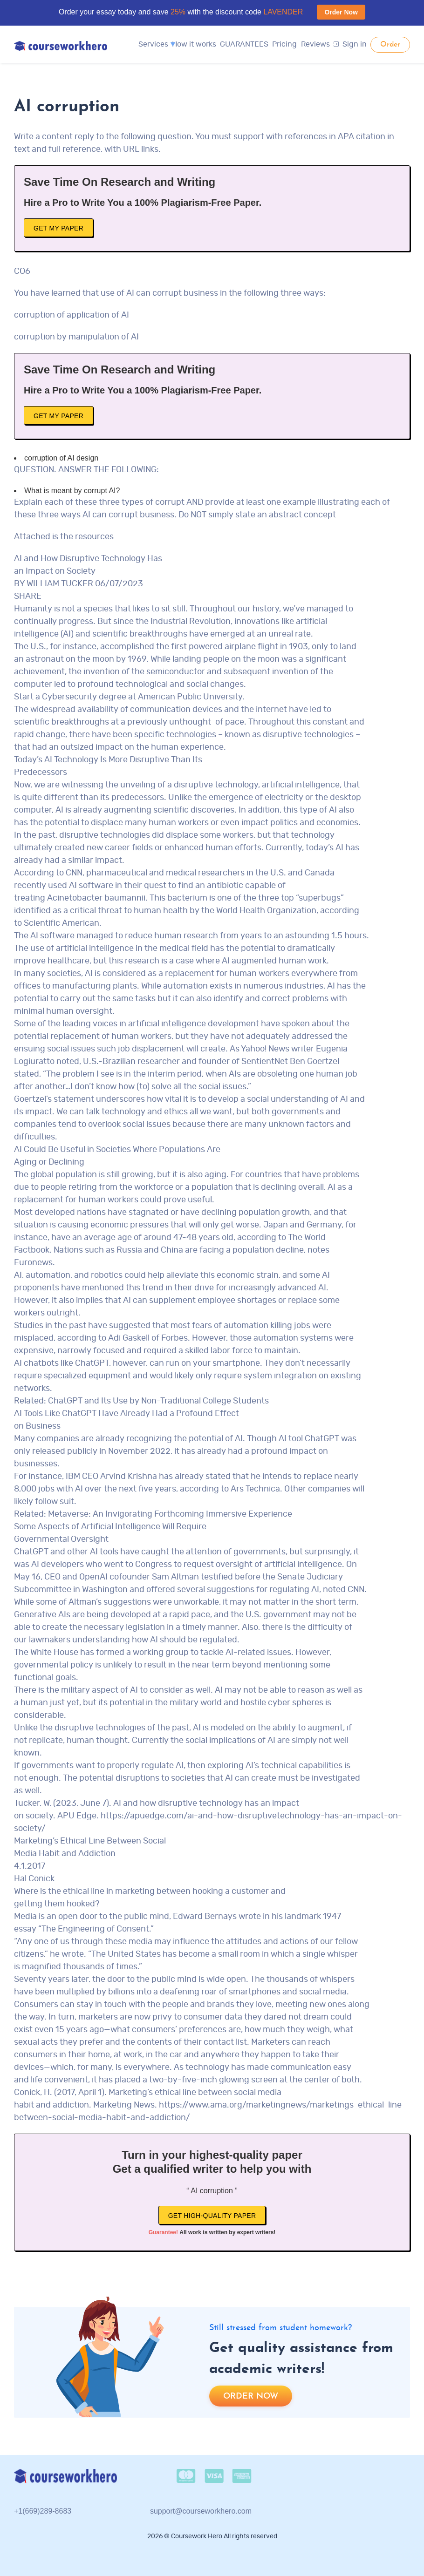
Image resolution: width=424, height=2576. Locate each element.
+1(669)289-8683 (42, 2511)
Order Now (341, 12)
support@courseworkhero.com (201, 2511)
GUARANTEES (244, 44)
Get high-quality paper (212, 2215)
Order (390, 44)
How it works (194, 44)
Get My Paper (58, 228)
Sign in (350, 44)
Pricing (284, 44)
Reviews (315, 44)
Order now (250, 2396)
